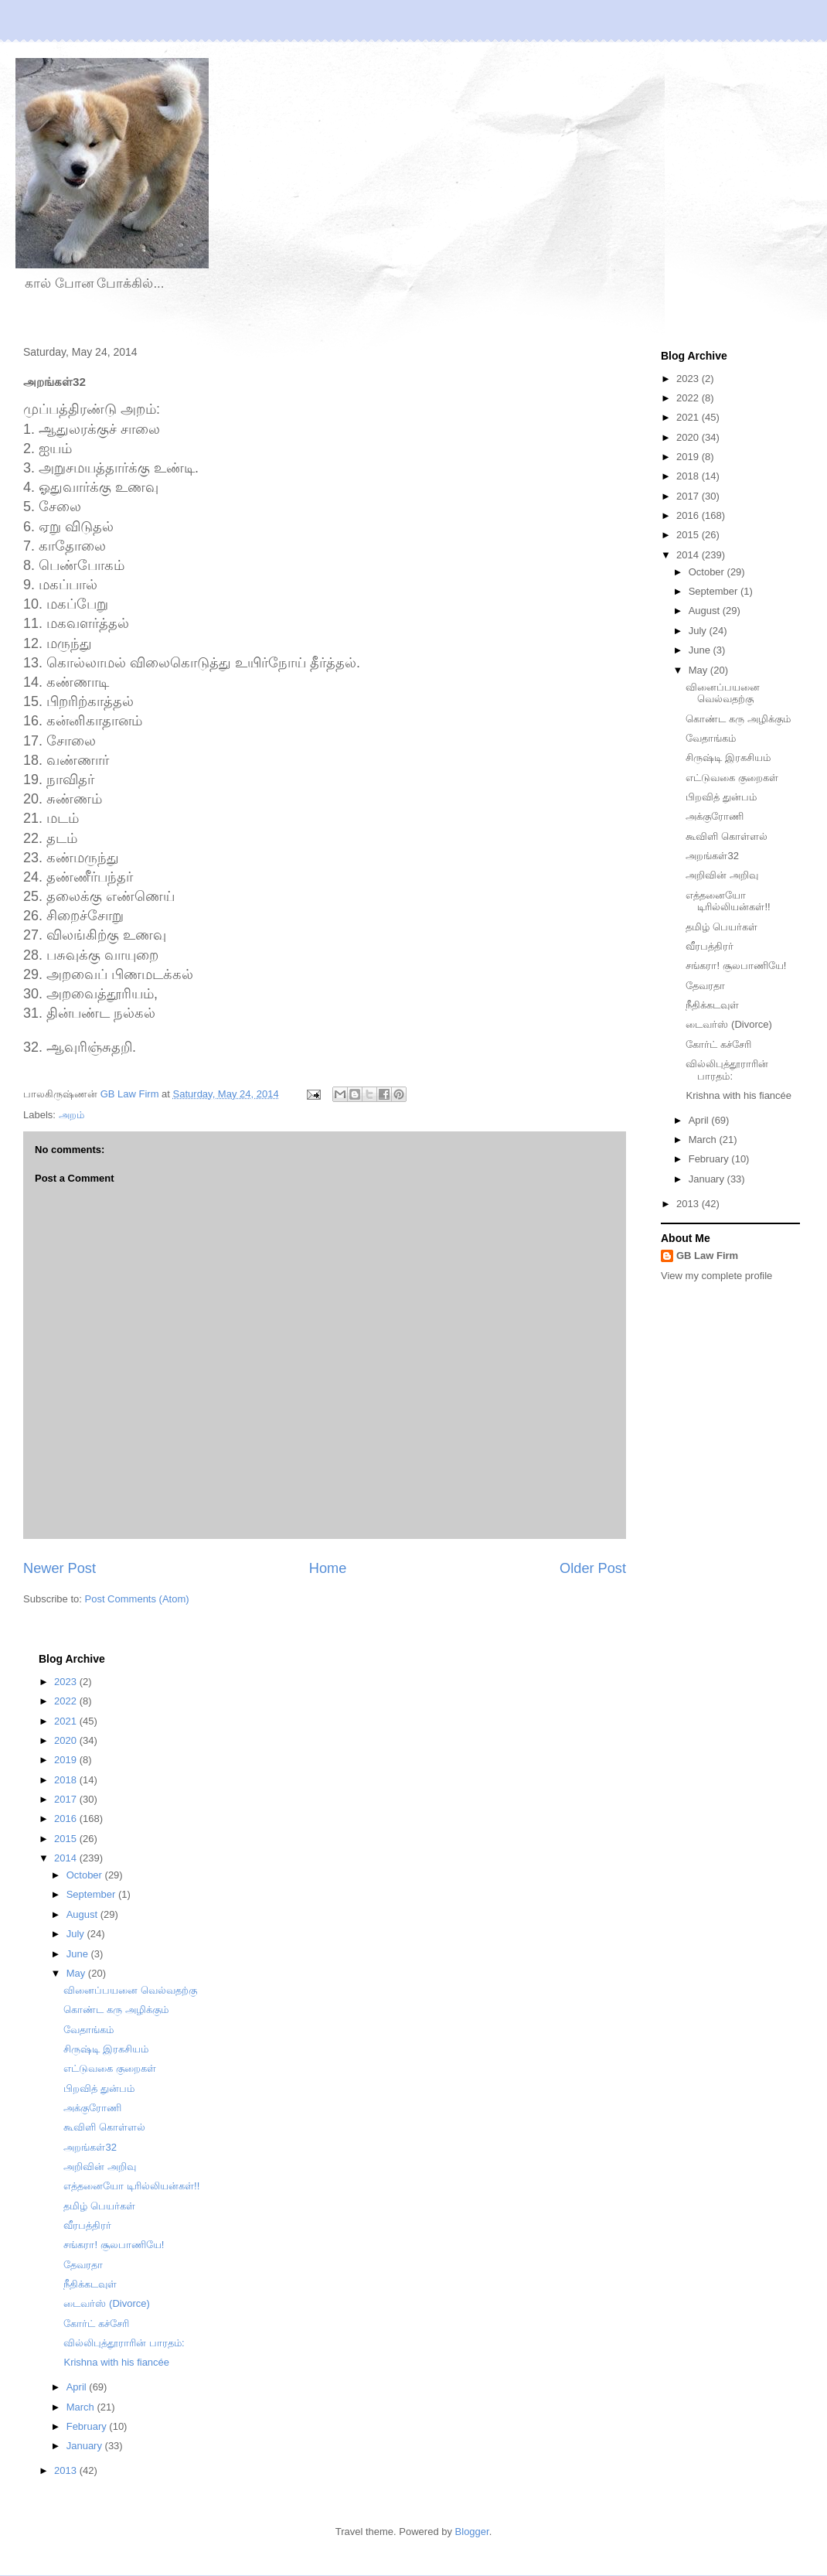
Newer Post (59, 1568)
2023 (689, 378)
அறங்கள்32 (712, 856)
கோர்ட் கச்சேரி (718, 1044)
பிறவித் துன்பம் (721, 797)
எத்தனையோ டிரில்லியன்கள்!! (728, 901)
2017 (689, 496)
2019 (689, 456)
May (699, 670)
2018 (689, 476)
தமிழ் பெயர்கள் (721, 927)
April (700, 1120)
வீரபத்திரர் (709, 946)
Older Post (593, 1568)
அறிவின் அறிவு (722, 875)
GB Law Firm (707, 1255)
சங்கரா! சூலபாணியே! (736, 965)
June (701, 650)
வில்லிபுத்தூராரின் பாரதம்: (727, 1070)
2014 (689, 555)
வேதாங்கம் (711, 738)
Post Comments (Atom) (137, 1599)
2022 (689, 398)
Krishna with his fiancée (738, 1095)
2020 (689, 437)
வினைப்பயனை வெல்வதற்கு (723, 693)
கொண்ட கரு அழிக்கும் (738, 719)
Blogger (472, 2531)
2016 (689, 515)
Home (328, 1568)
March (704, 1139)
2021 (689, 417)
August (706, 610)
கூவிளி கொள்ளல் (726, 836)
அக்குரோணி (715, 816)
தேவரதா (705, 985)
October (708, 572)
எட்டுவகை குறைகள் (732, 777)
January (708, 1179)
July (699, 630)
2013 (689, 1204)
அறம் (71, 1115)
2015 (689, 535)
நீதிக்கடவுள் (712, 1005)
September (714, 591)
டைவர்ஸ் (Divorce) (728, 1024)
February (710, 1159)
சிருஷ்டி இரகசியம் (728, 757)
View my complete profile (716, 1275)
